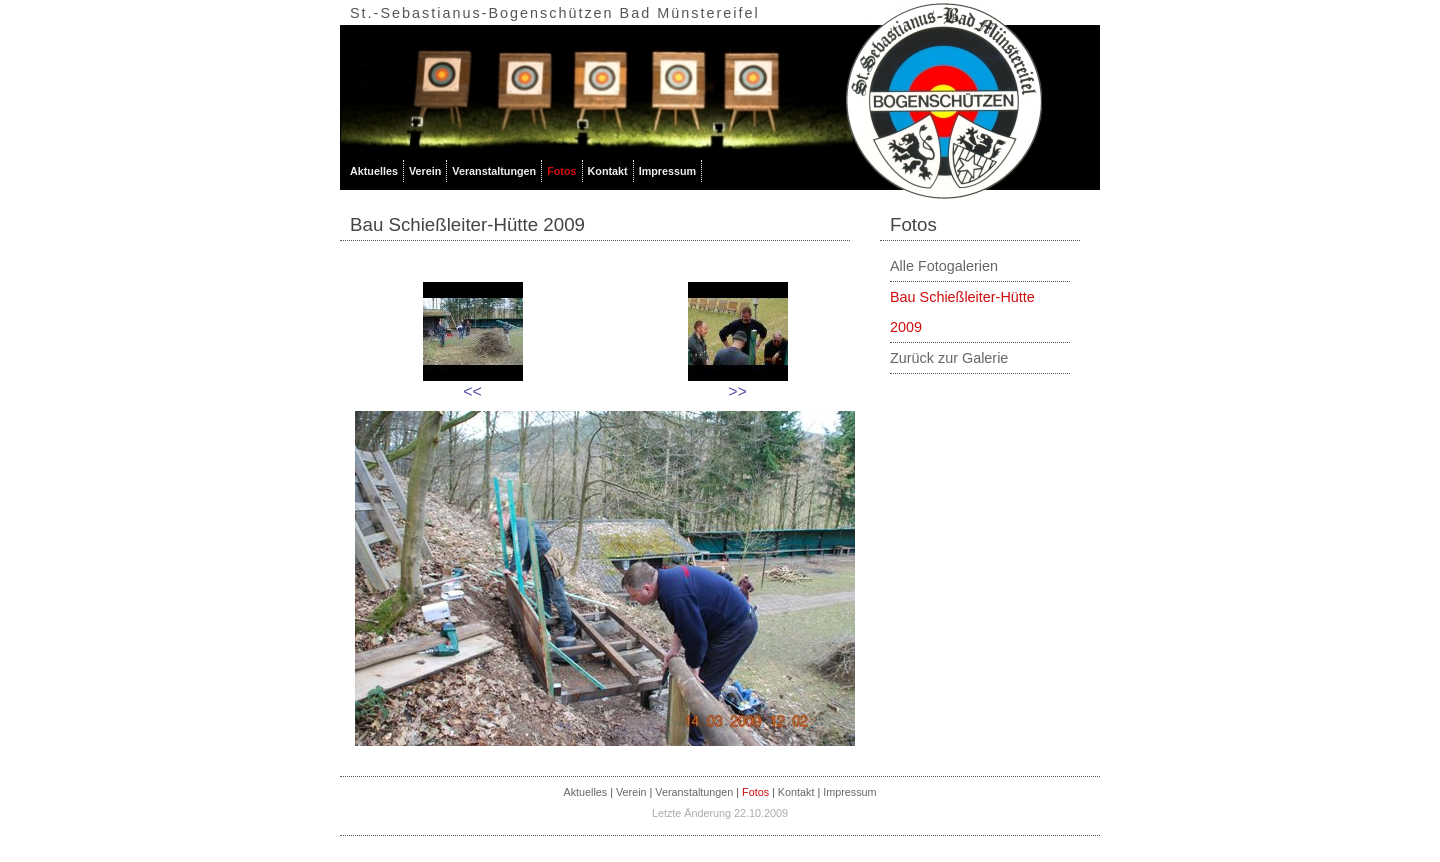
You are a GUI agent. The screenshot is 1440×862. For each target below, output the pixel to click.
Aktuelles (374, 171)
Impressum (668, 171)
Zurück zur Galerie (949, 358)
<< (472, 391)
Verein (425, 171)
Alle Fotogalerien (944, 266)
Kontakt (608, 171)
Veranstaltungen (494, 171)
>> (737, 391)
